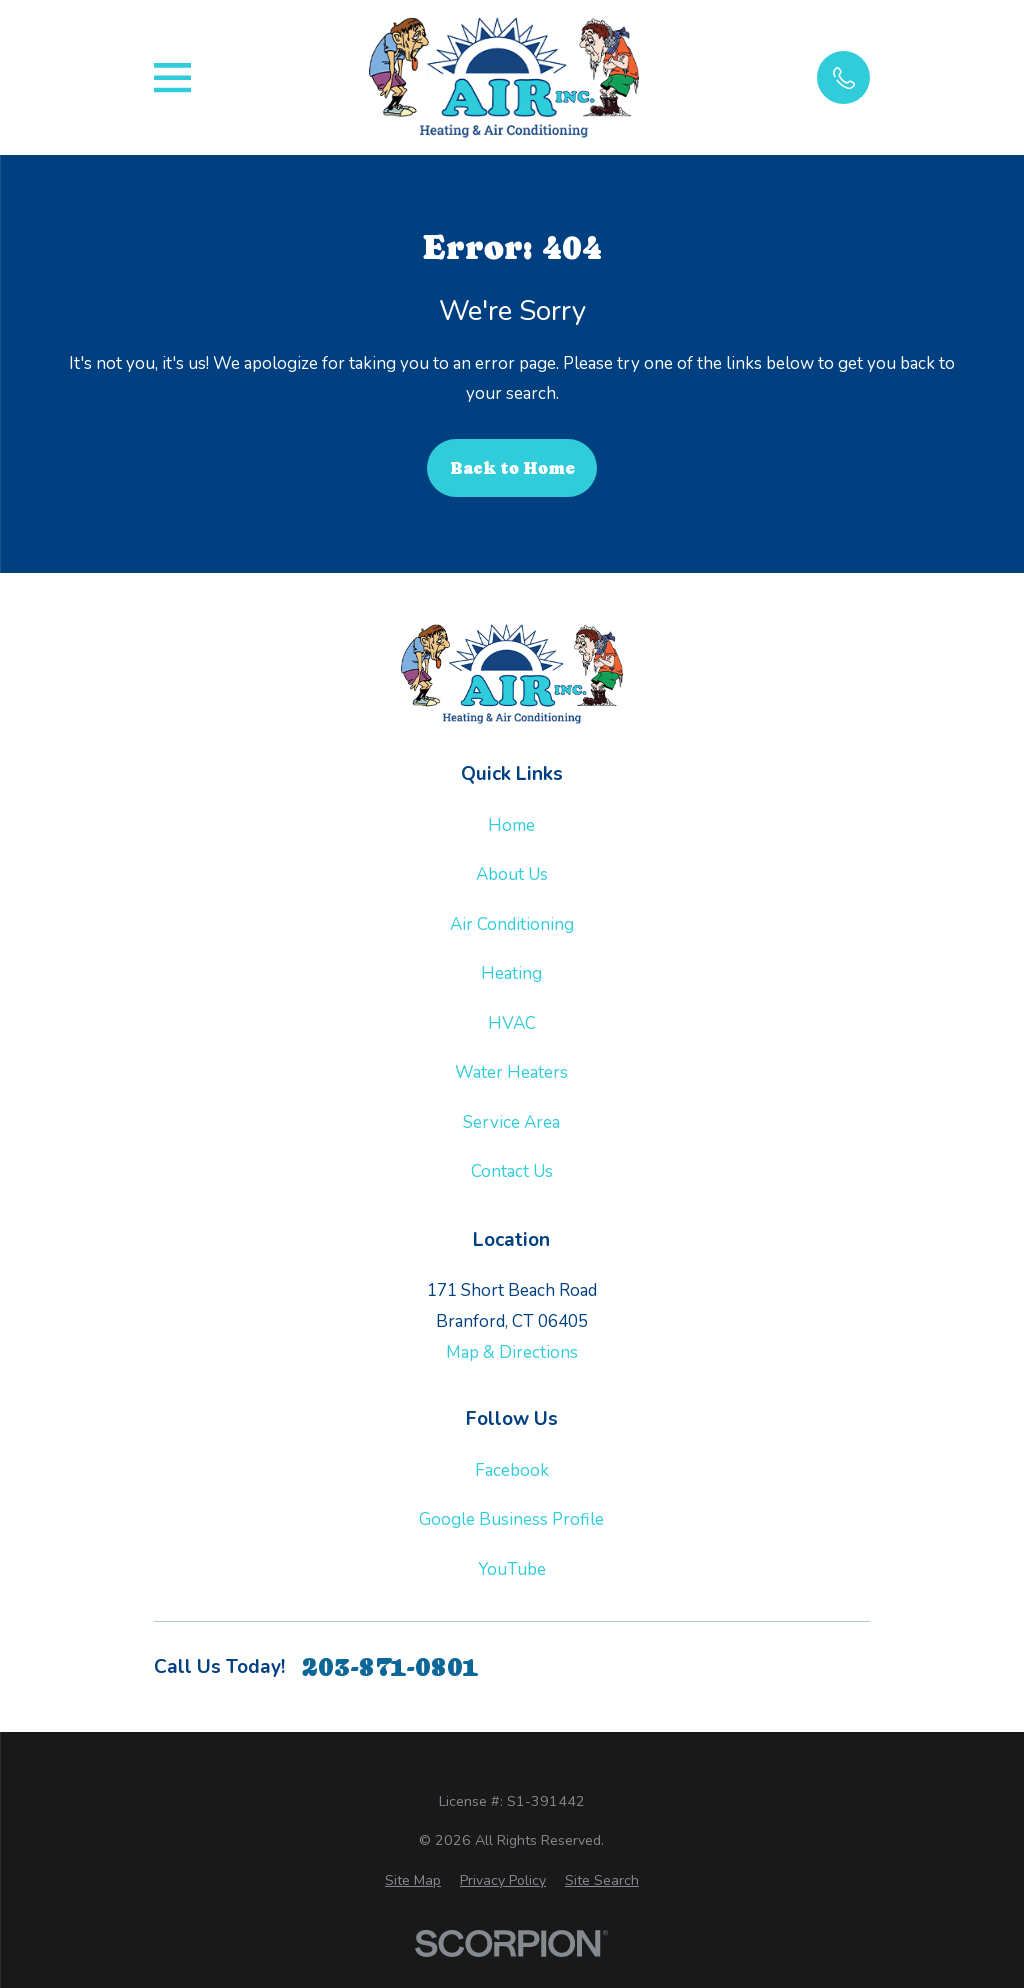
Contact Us (512, 1171)
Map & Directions (512, 1352)
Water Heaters (511, 1072)
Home (511, 825)
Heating (511, 973)
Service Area (511, 1122)
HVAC (512, 1023)
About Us (512, 874)
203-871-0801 (390, 1667)
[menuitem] (413, 1881)
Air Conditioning (512, 924)
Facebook (512, 1470)
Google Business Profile (511, 1519)
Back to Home (512, 468)
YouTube (512, 1569)
